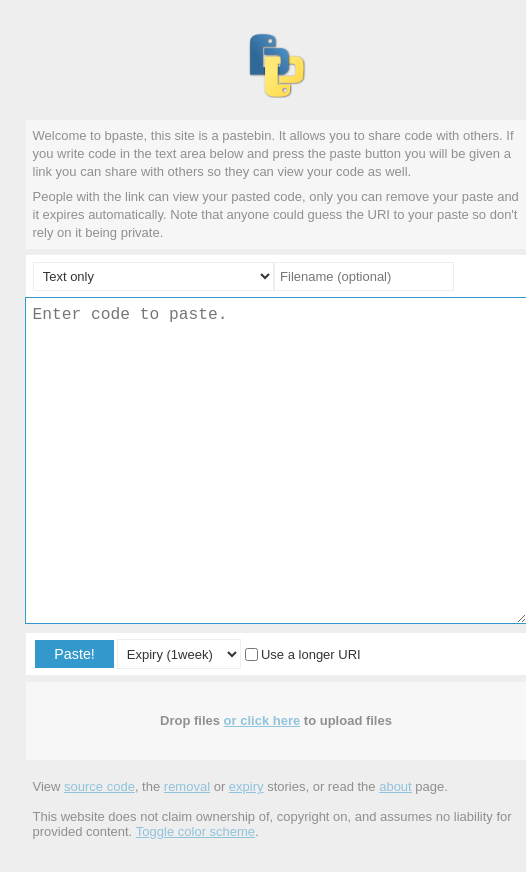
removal (187, 786)
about (395, 786)
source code (99, 786)
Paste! (74, 654)
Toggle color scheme (195, 831)
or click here (262, 720)
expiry (246, 786)
